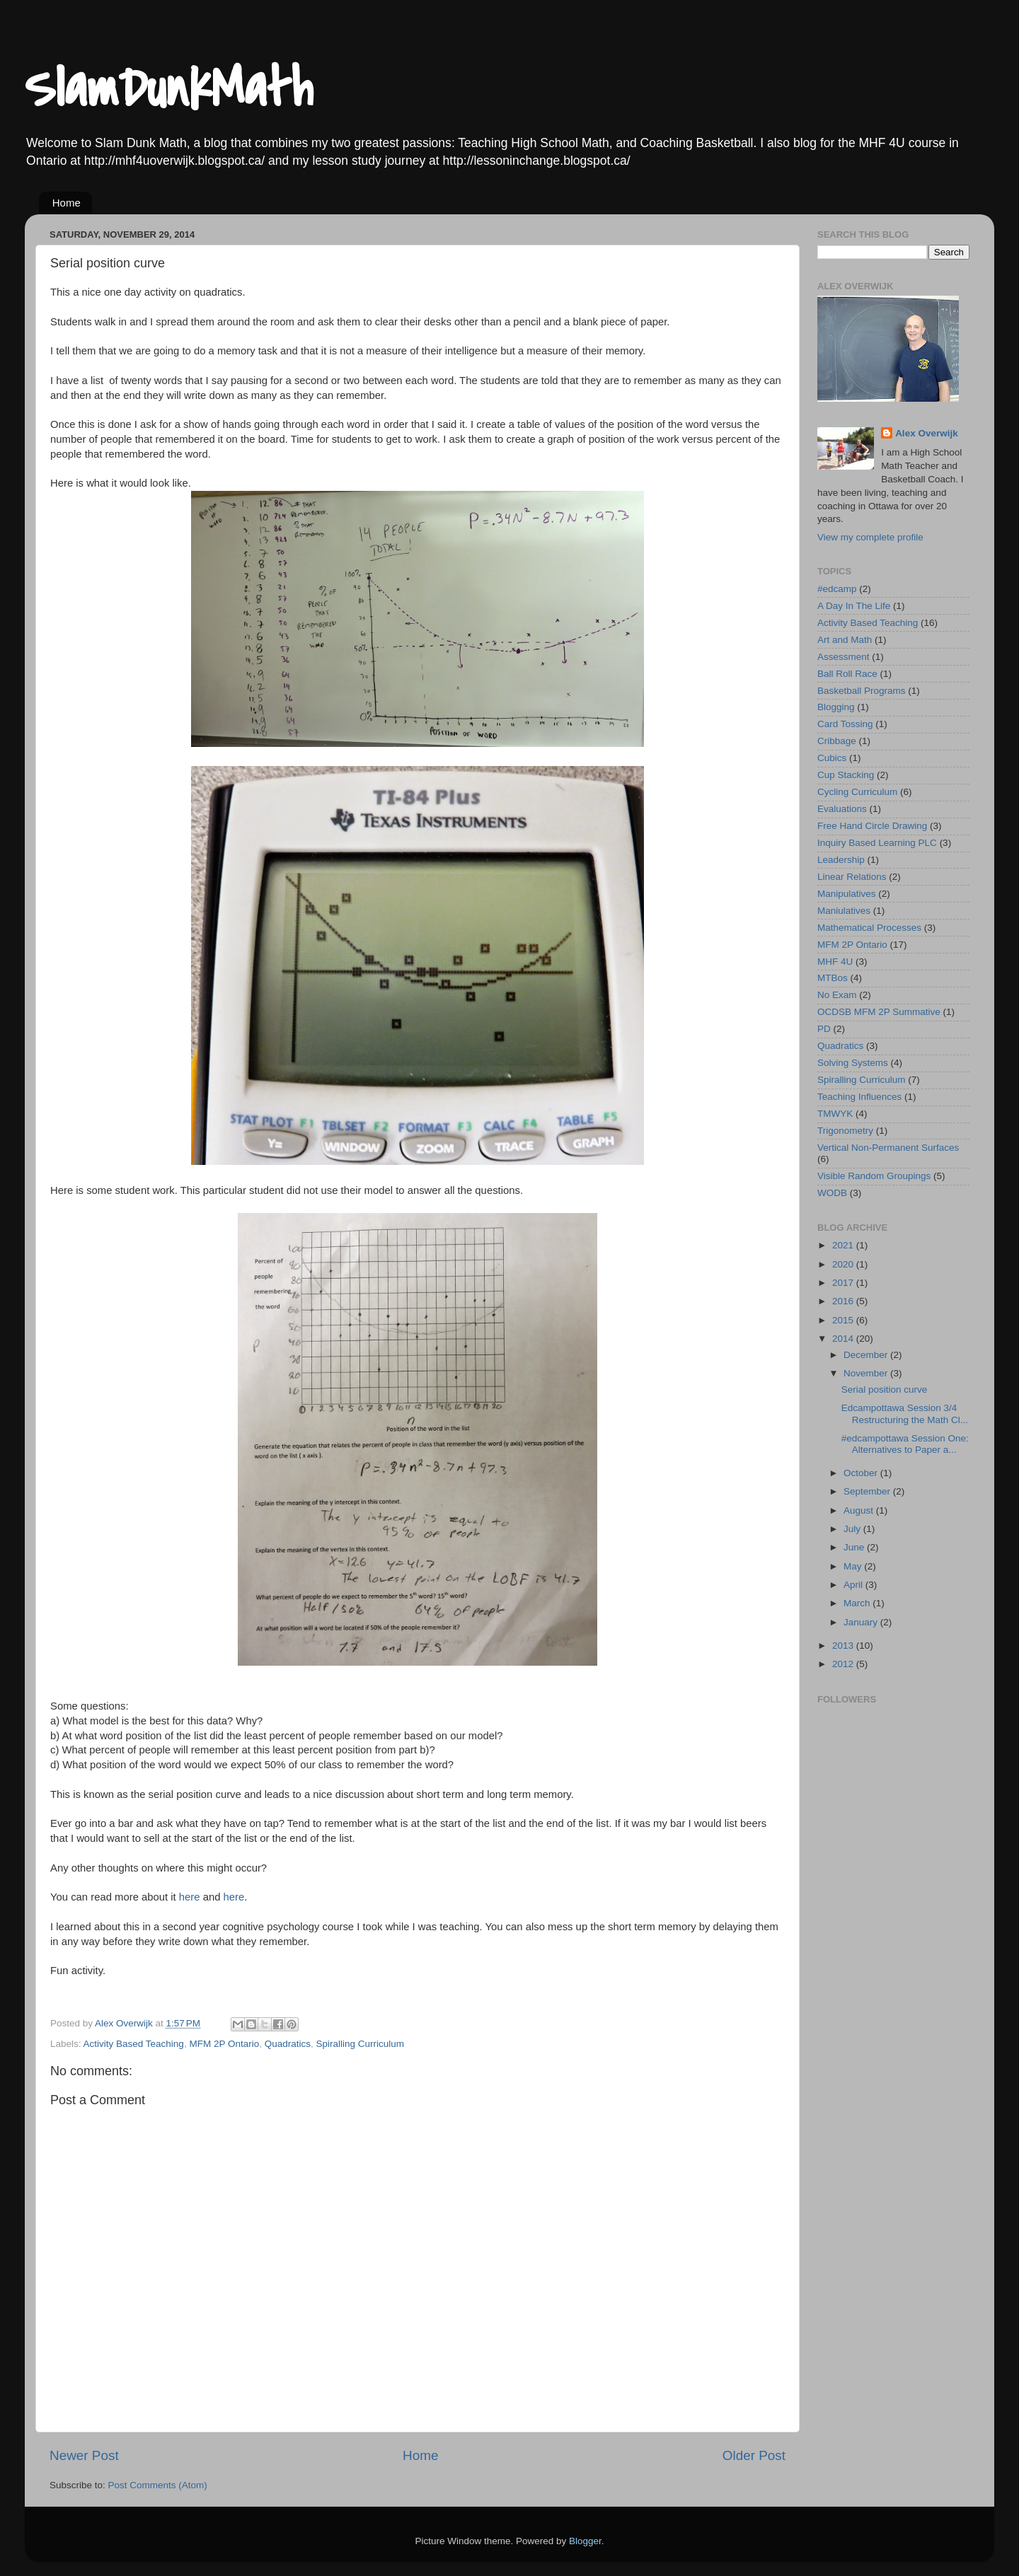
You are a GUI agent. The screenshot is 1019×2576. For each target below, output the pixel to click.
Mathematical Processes (869, 927)
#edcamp (837, 589)
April (854, 1584)
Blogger (585, 2541)
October (862, 1473)
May (854, 1566)
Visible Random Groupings (874, 1176)
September (868, 1491)
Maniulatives (843, 910)
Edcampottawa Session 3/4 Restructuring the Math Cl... (904, 1414)
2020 (844, 1264)
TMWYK (835, 1113)
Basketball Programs (861, 690)
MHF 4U (835, 961)
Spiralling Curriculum (360, 2043)
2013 (844, 1645)
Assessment (843, 656)
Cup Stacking (845, 775)
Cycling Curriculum (857, 792)
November (867, 1373)
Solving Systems (852, 1062)
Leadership (841, 859)
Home (66, 203)
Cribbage (836, 741)
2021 (844, 1245)
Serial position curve (884, 1389)
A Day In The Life (853, 606)
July (853, 1529)
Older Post (753, 2455)
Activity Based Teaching (134, 2043)
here (189, 1897)
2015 (844, 1320)
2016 (844, 1301)
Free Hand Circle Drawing (872, 825)
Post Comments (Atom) (157, 2485)
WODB (832, 1193)
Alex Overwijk (926, 433)
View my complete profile (870, 537)
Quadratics (288, 2043)
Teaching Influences (859, 1096)
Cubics (831, 758)
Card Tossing (845, 724)
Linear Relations (852, 876)
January (862, 1622)
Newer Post (84, 2455)
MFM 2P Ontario (224, 2043)
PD (824, 1028)
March (858, 1603)
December (867, 1355)
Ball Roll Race (847, 673)
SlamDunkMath (168, 89)
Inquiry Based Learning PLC (877, 842)
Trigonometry (845, 1130)
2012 (844, 1664)
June (855, 1547)
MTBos (832, 978)
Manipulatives (846, 893)
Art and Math (844, 639)
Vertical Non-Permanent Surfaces (888, 1147)
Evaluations (842, 808)
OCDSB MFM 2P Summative (878, 1011)
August (860, 1510)
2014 (844, 1338)
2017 (844, 1282)
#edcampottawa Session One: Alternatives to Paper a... (905, 1444)
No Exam (837, 995)
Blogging (836, 707)
